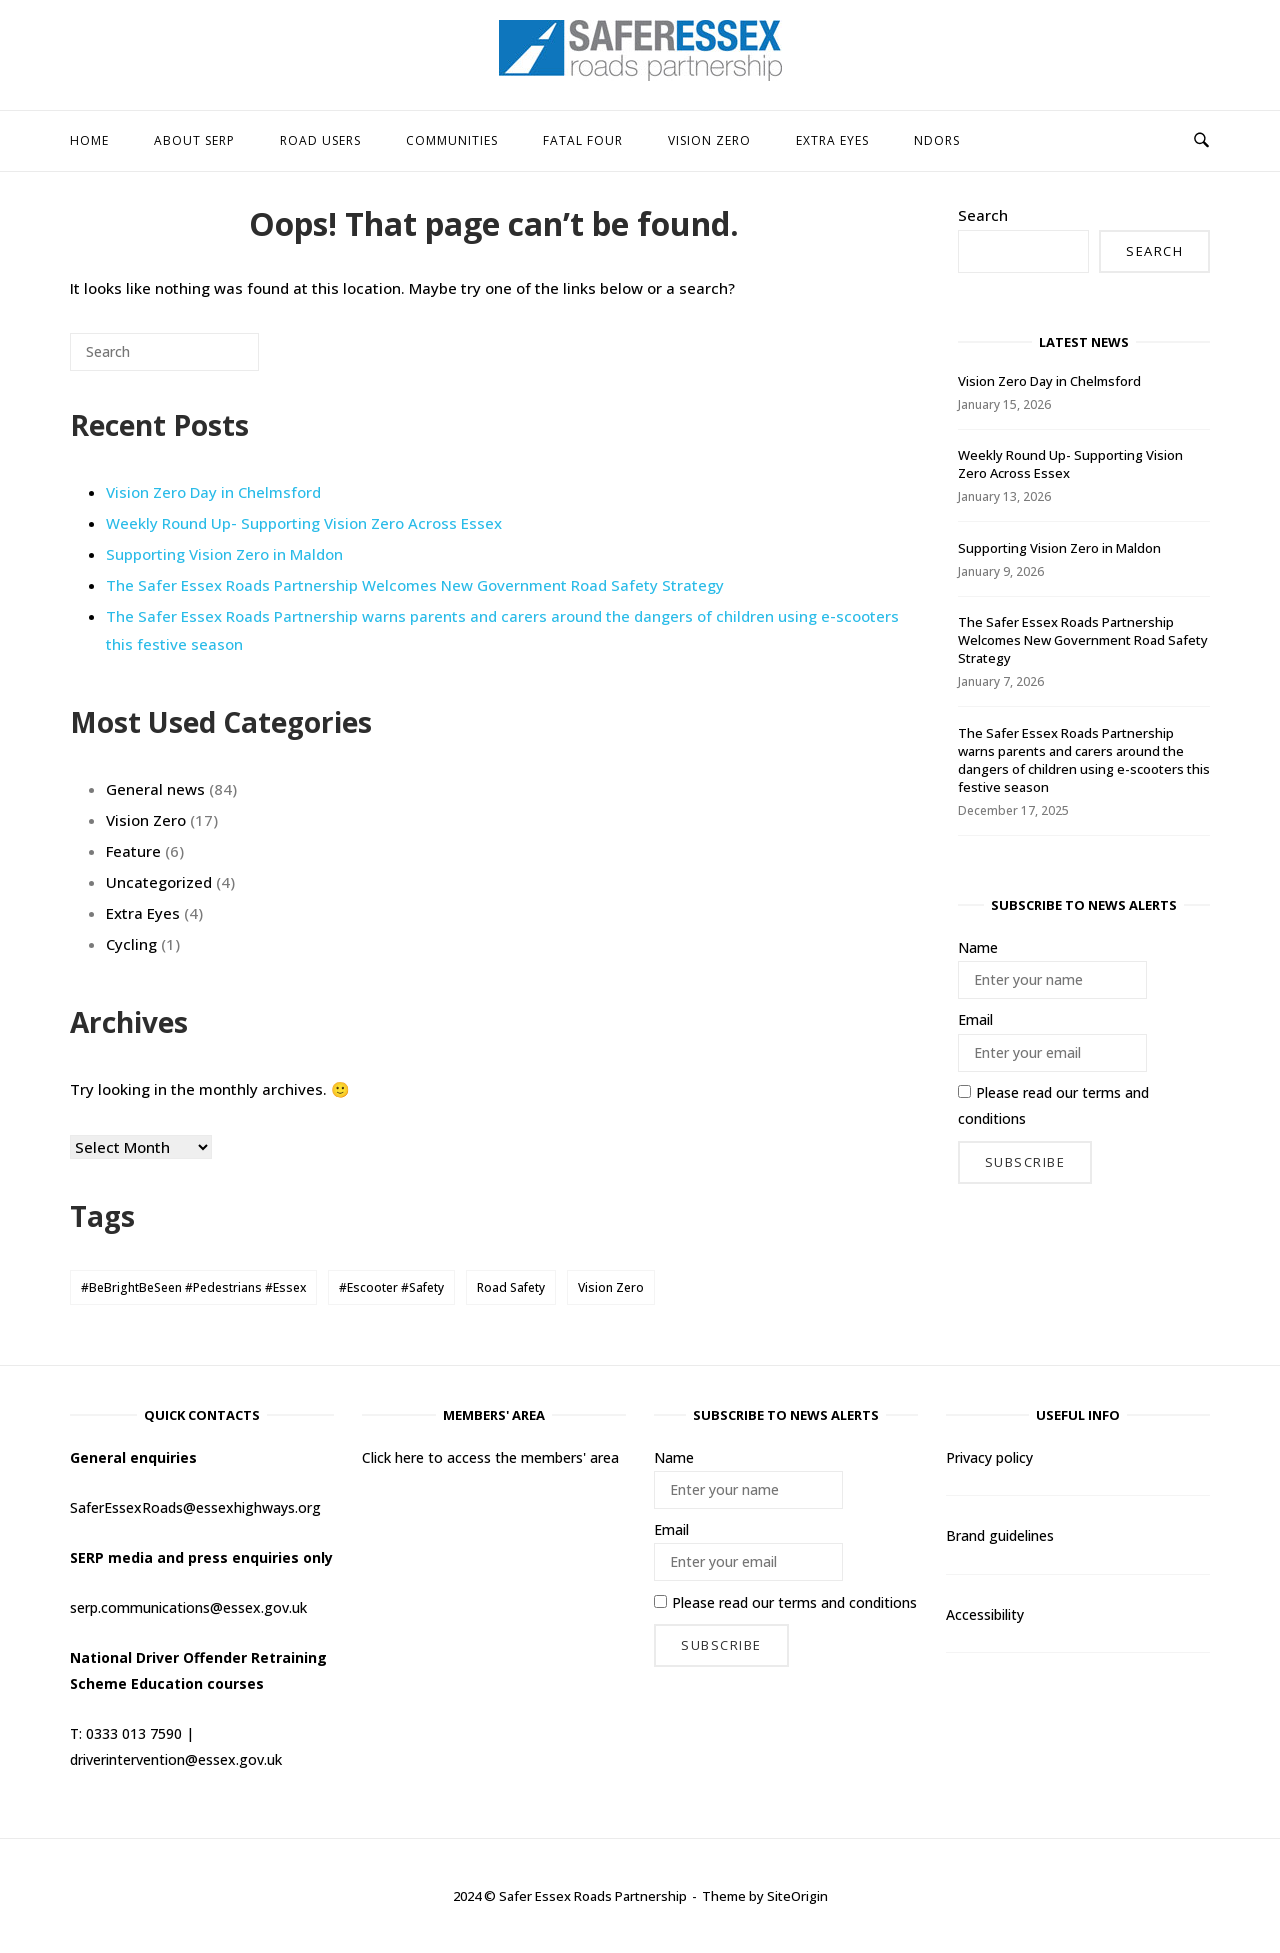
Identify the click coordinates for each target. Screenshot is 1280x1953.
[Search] (214, 359)
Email (975, 1019)
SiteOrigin (797, 1896)
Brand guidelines (1000, 1535)
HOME (89, 140)
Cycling (131, 944)
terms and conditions (847, 1602)
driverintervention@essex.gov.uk (176, 1759)
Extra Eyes (832, 140)
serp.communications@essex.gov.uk (188, 1607)
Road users (320, 140)
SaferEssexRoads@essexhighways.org (195, 1507)
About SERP (194, 140)
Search (983, 215)
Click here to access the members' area (490, 1457)
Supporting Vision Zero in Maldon (224, 554)
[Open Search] (1201, 141)
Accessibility (985, 1614)
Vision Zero (709, 140)
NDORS (937, 140)
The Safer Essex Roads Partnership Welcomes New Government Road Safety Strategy (415, 585)
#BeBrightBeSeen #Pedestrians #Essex (193, 1287)
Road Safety (511, 1287)
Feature (133, 851)
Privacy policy (989, 1457)
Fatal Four (583, 140)
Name (978, 947)
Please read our (1053, 1105)
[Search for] (164, 352)
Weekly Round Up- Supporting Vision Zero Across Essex (304, 523)
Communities (452, 140)
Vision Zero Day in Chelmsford (213, 492)
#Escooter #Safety (391, 1287)
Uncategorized (159, 882)
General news (155, 789)
